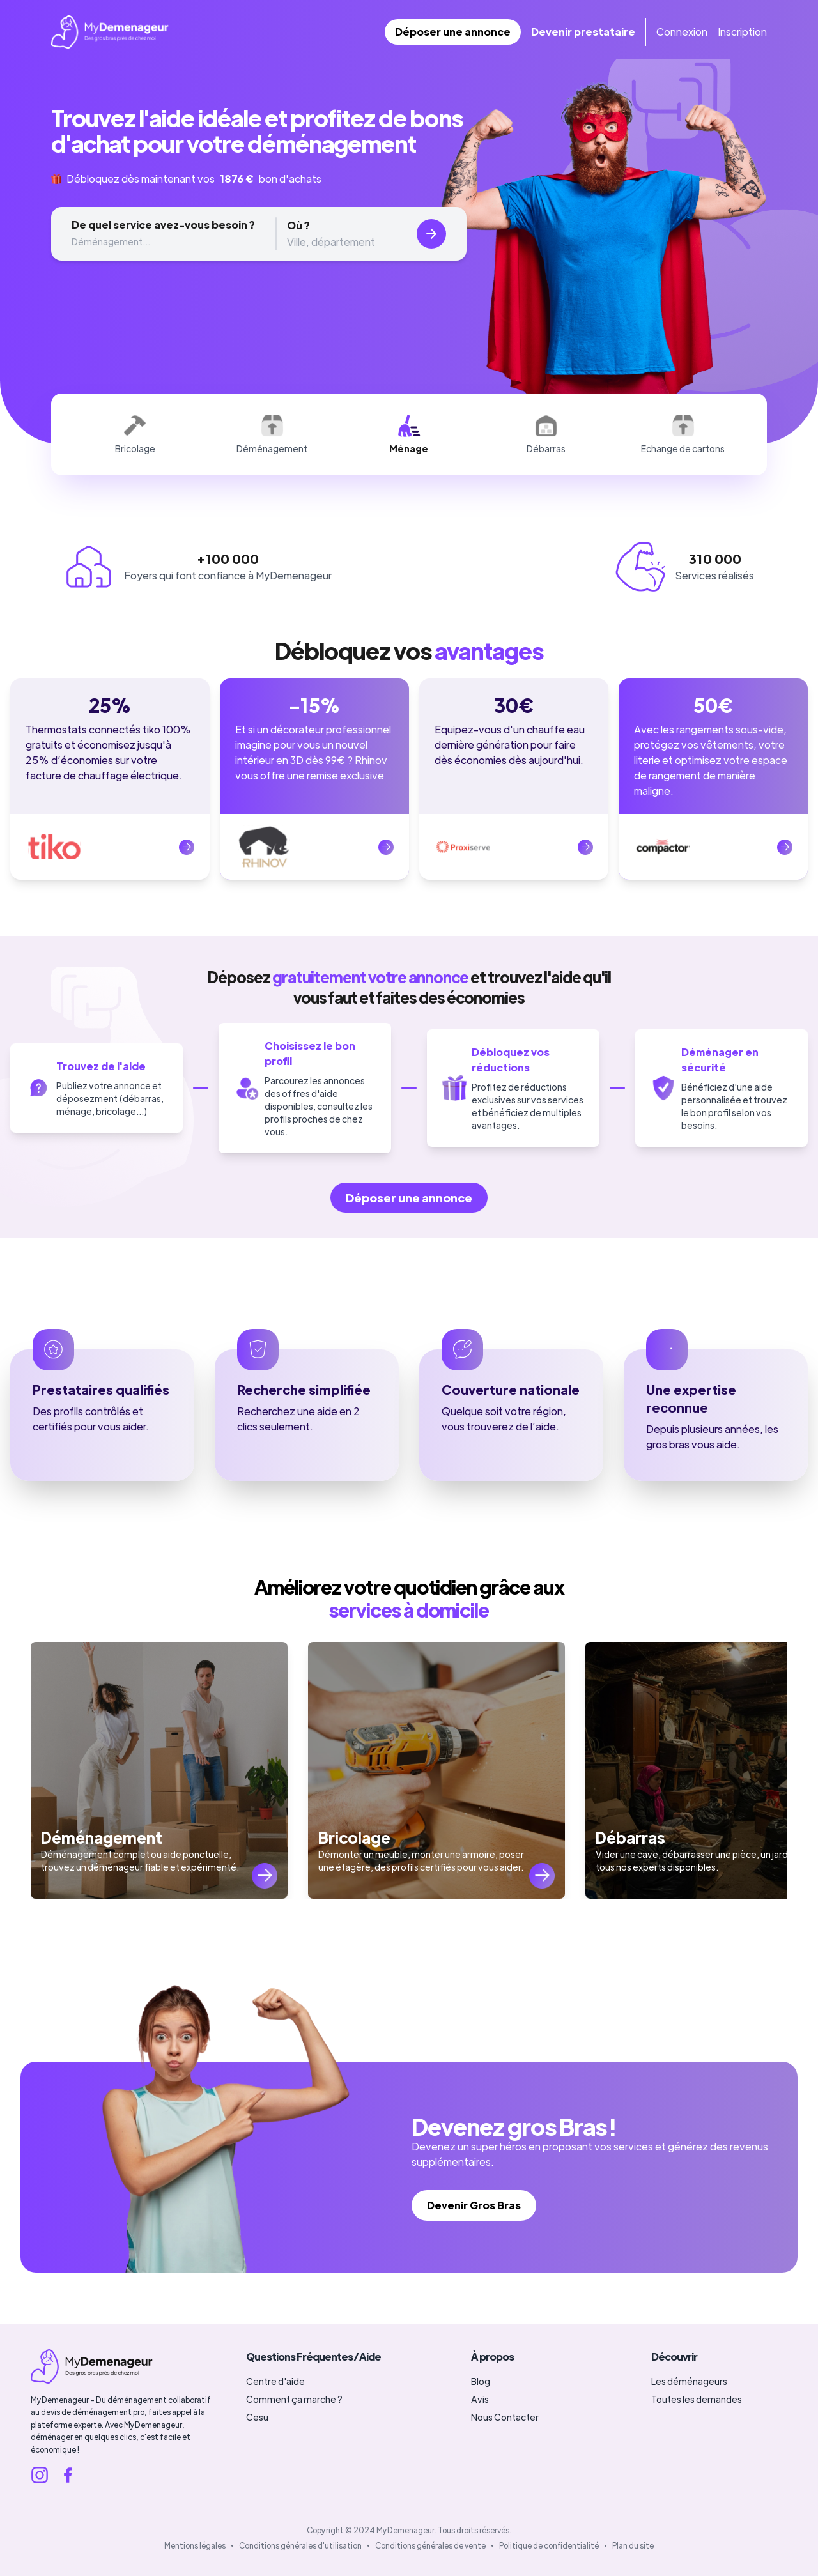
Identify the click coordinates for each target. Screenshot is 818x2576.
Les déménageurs (689, 2381)
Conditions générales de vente (430, 2545)
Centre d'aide (275, 2381)
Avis (480, 2399)
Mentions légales (195, 2545)
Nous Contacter (505, 2417)
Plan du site (633, 2545)
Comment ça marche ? (294, 2399)
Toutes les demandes (696, 2399)
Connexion (681, 31)
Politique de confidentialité (549, 2545)
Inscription (742, 31)
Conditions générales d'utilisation (300, 2545)
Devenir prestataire (583, 31)
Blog (480, 2381)
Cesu (257, 2417)
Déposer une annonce (453, 31)
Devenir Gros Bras (474, 2205)
